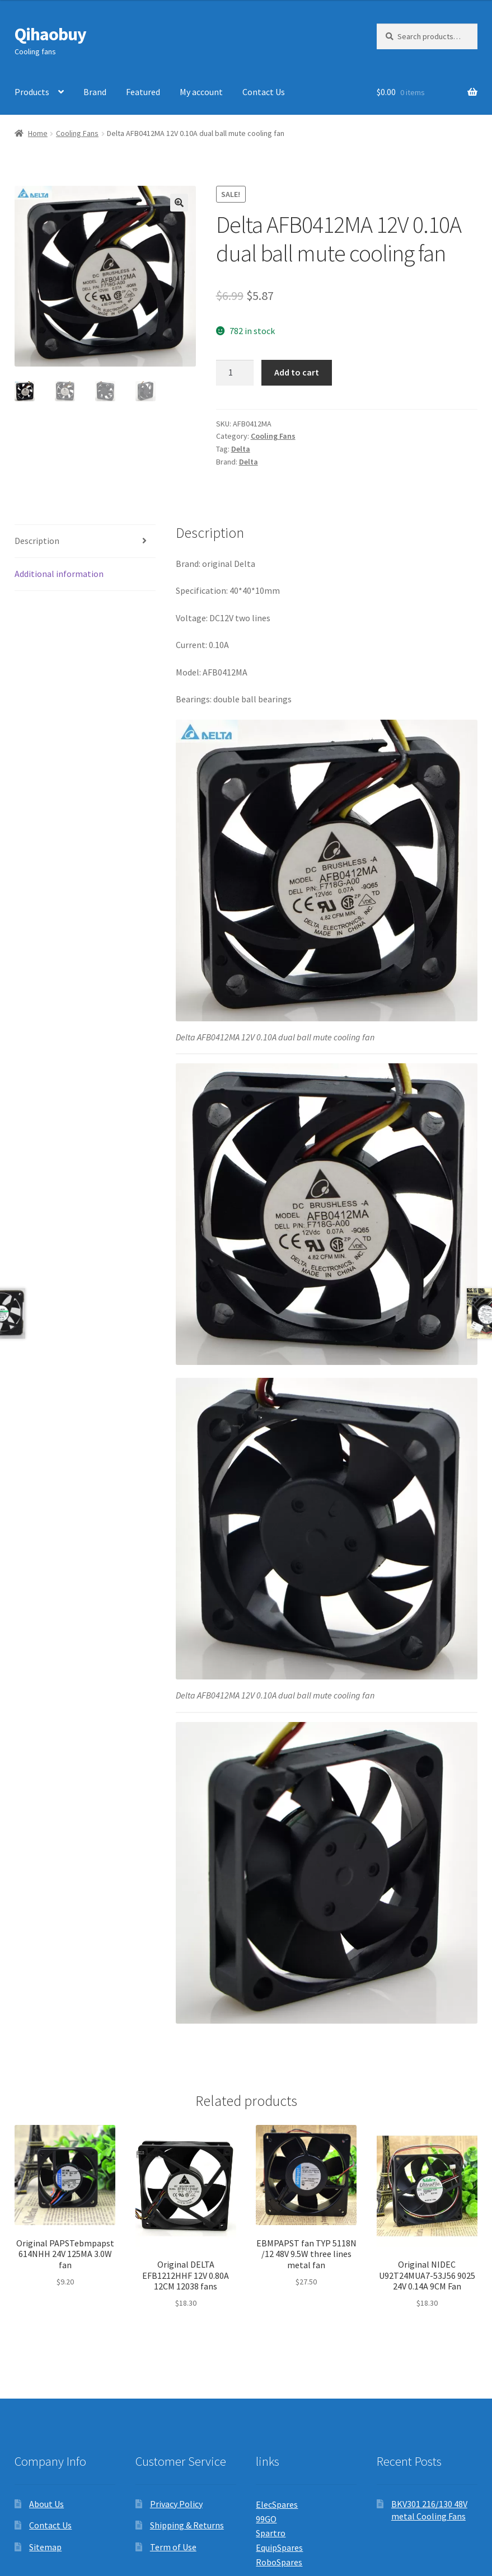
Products (32, 91)
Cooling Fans (77, 133)
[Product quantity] (235, 373)
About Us (46, 2503)
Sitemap (45, 2546)
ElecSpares (277, 2504)
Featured (143, 91)
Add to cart (296, 372)
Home (38, 133)
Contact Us (263, 91)
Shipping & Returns (187, 2525)
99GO (266, 2519)
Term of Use (173, 2546)
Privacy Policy (176, 2503)
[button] (179, 203)
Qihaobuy (50, 34)
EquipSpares (279, 2547)
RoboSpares (279, 2562)
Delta (240, 449)
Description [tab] (37, 540)
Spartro (270, 2533)
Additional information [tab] (59, 573)
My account (201, 91)
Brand (94, 91)
